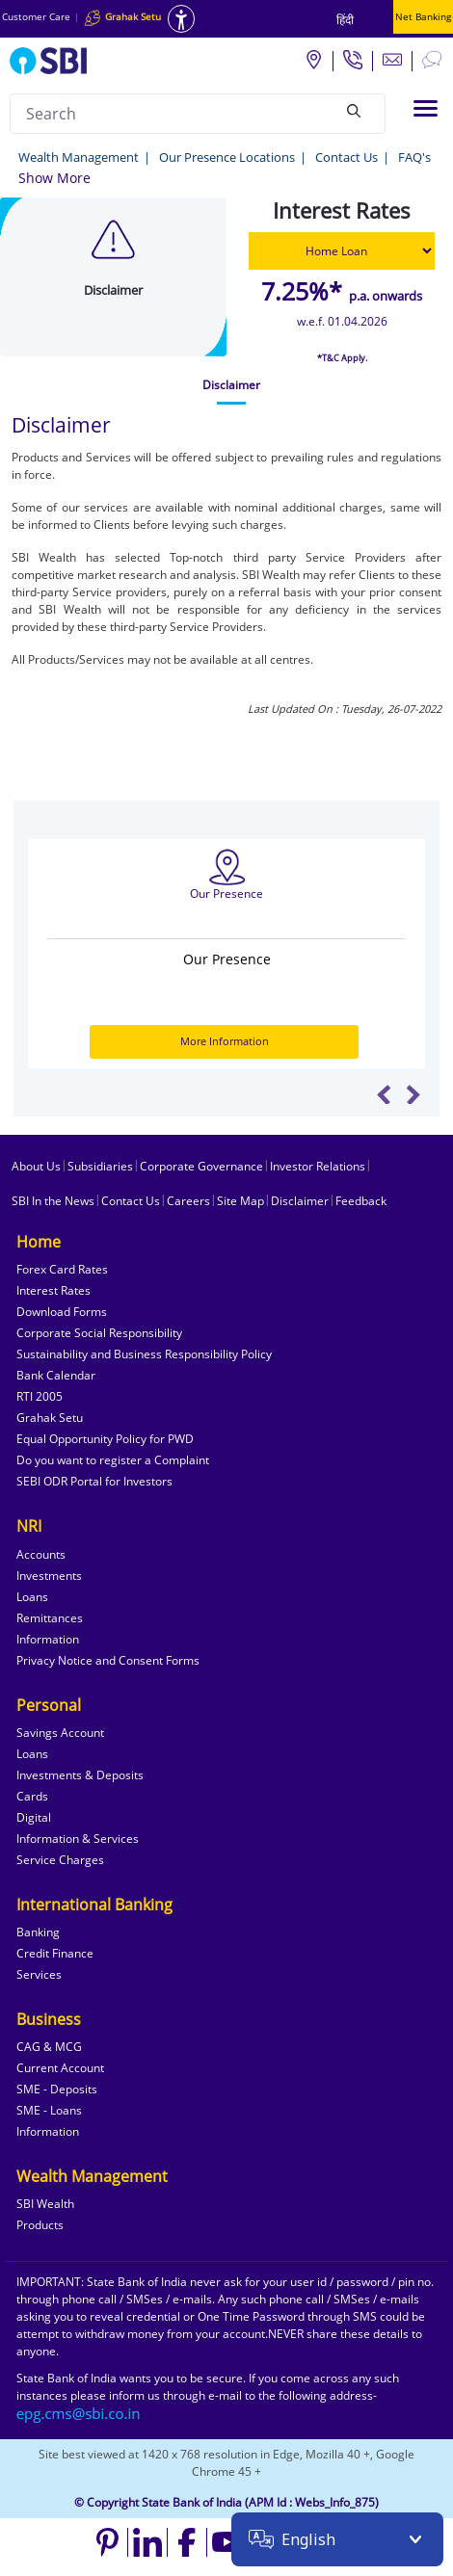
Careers (188, 1201)
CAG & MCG (49, 2046)
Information (47, 1639)
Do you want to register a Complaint (112, 1460)
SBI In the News (53, 1201)
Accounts (41, 1554)
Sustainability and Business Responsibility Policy (144, 1354)
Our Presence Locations (227, 157)
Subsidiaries (100, 1166)
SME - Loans (49, 2110)
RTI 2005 (39, 1396)
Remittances (49, 1618)
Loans (32, 1597)
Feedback (360, 1201)
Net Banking (423, 16)
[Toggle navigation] (425, 108)
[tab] (231, 385)
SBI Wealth (45, 2203)
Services (39, 1974)
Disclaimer (300, 1201)
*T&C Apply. (342, 358)
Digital (33, 1817)
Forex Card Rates (62, 1269)
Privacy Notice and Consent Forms (108, 1660)
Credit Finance (54, 1953)
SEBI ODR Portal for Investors (94, 1481)
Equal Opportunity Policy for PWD (105, 1439)
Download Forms (61, 1311)
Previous (384, 1094)
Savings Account (60, 1732)
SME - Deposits (56, 2089)
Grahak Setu (49, 1417)
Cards (32, 1796)
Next (413, 1094)
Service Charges (60, 1860)
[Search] (353, 110)
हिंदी (345, 20)
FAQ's (414, 157)
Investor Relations (317, 1166)
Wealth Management (78, 157)
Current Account (60, 2068)
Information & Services (77, 1838)
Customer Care (36, 16)
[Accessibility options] (181, 19)
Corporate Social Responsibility (99, 1333)
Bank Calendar (55, 1375)
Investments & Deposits (80, 1775)
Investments (49, 1575)
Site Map (240, 1201)
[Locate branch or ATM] (313, 58)
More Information (224, 1041)
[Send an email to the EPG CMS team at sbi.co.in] (79, 2413)
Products (40, 2225)
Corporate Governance (201, 1166)
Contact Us (346, 157)
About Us (36, 1166)
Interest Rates (53, 1290)
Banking (38, 1932)
